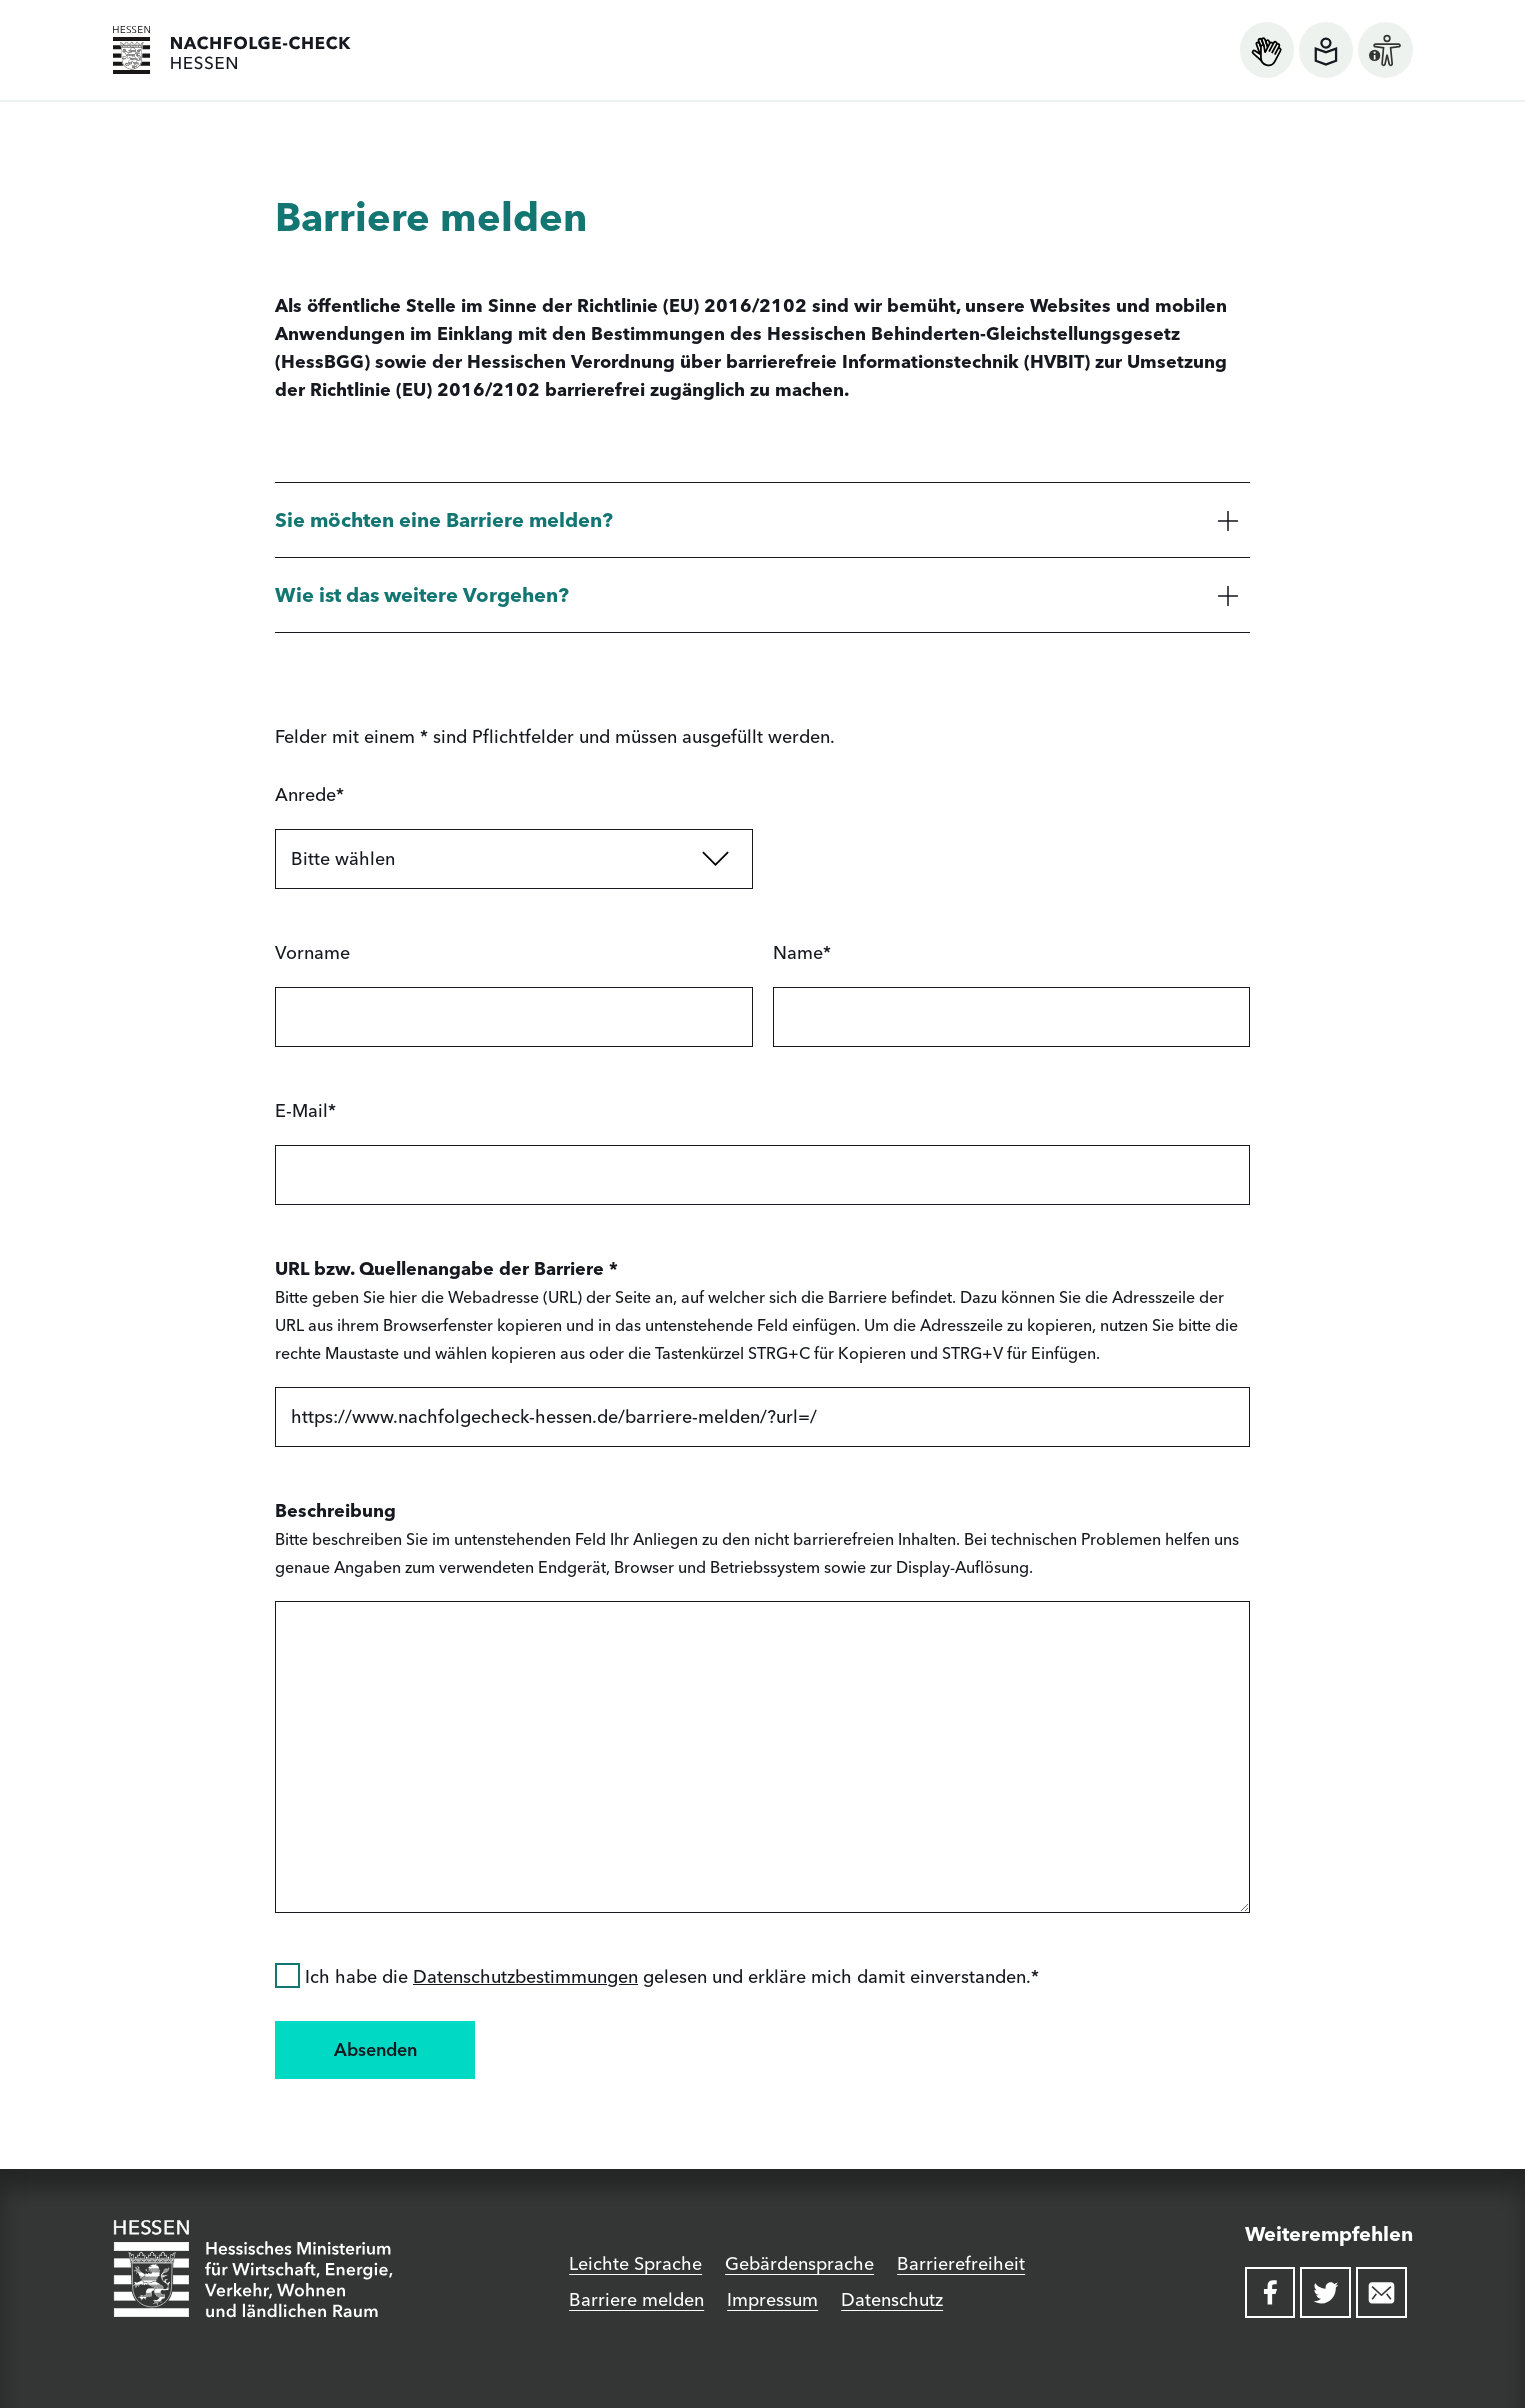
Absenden (375, 2049)
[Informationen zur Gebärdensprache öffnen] (1267, 49)
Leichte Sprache (635, 2263)
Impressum (772, 2299)
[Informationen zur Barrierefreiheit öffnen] (1385, 49)
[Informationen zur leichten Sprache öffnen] (1326, 49)
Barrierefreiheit (961, 2263)
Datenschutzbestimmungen (525, 1976)
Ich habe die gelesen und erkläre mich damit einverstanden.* (657, 1976)
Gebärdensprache (799, 2263)
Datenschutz (892, 2299)
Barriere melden (636, 2299)
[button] (762, 519)
